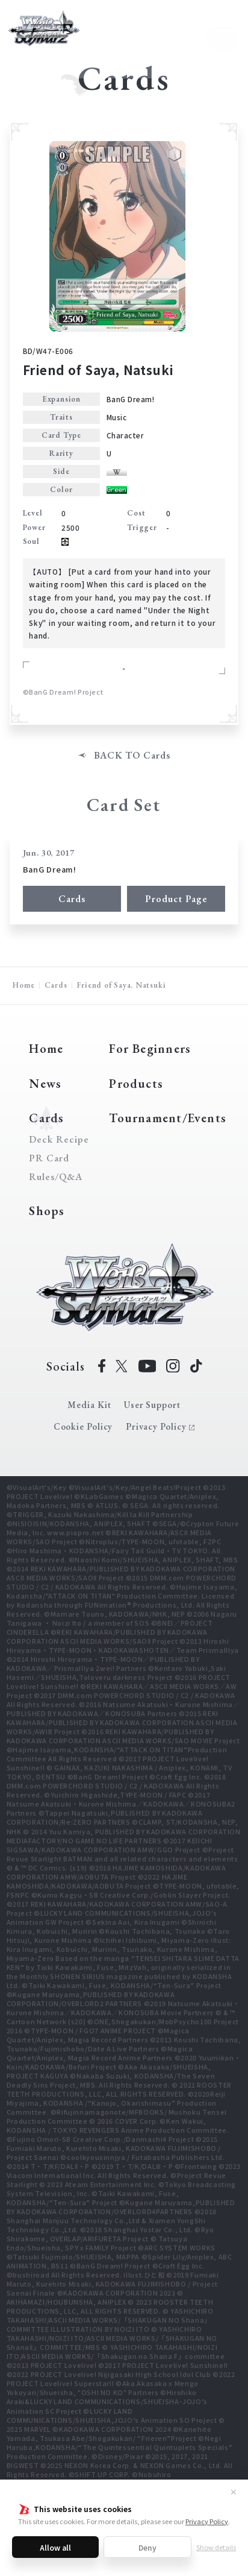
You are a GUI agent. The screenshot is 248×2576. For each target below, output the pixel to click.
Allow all (55, 2547)
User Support (152, 1404)
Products (136, 1083)
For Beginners (150, 1048)
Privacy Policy (206, 2521)
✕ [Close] (233, 2492)
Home (23, 985)
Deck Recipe (56, 1139)
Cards (71, 898)
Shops (46, 1210)
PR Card (49, 1158)
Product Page (176, 898)
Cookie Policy (83, 1426)
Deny (147, 2547)
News (45, 1083)
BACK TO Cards (132, 755)
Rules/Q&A (55, 1177)
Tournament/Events (167, 1118)
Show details (216, 2547)
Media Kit (89, 1404)
